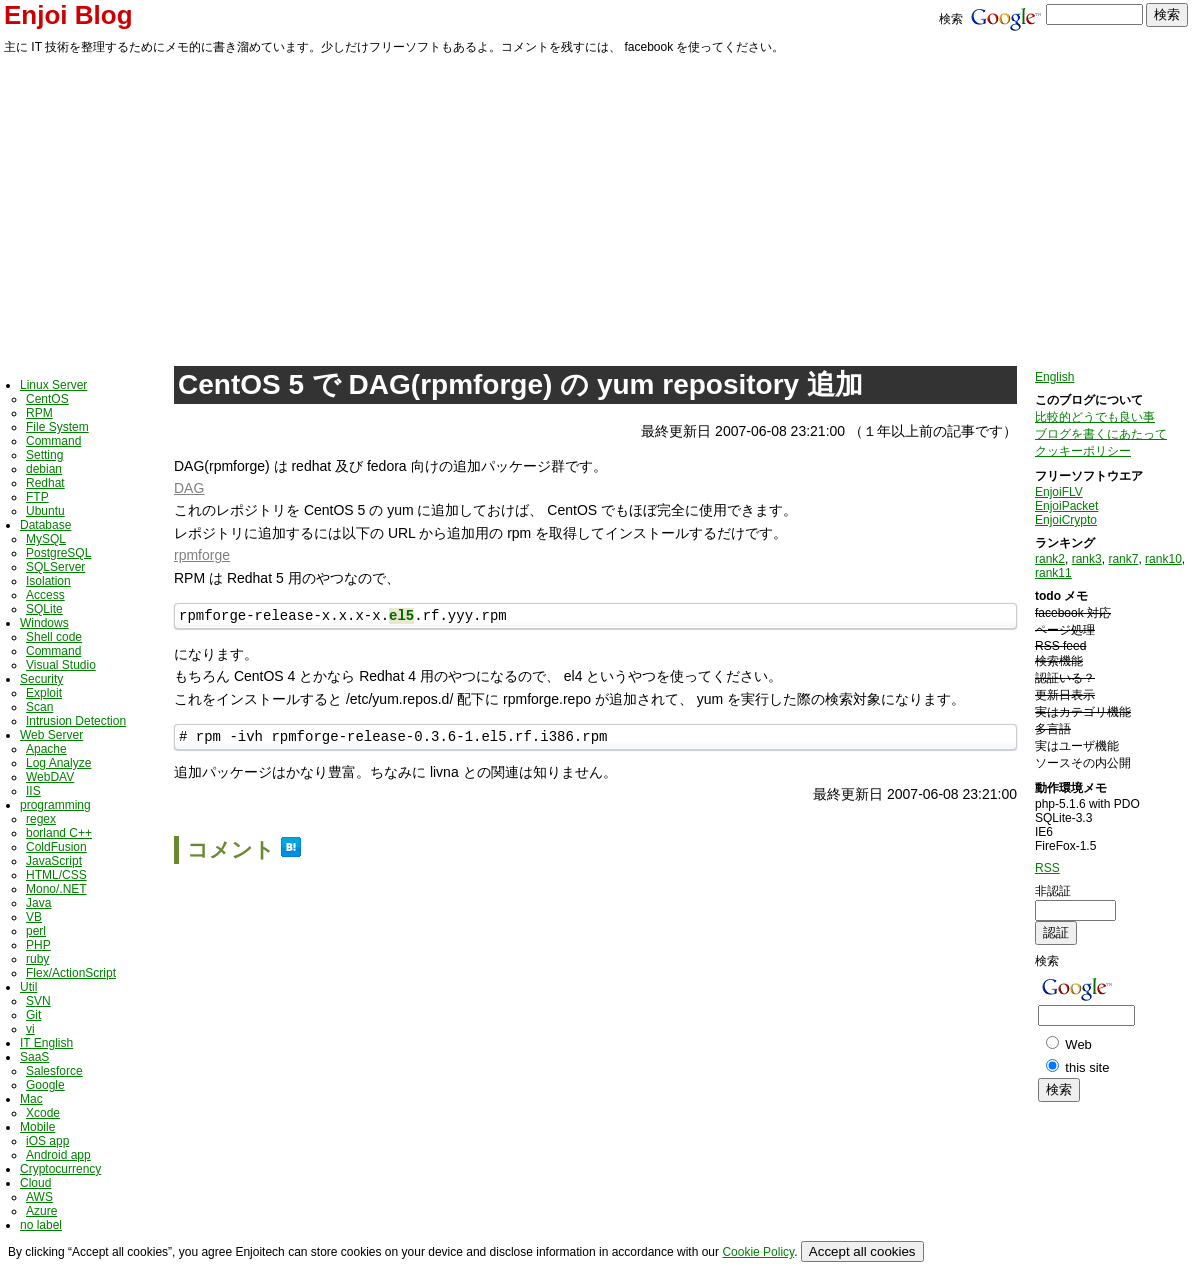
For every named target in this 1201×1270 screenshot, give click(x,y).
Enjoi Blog (68, 15)
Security (41, 679)
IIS (33, 791)
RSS (1047, 868)
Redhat (45, 483)
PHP (38, 945)
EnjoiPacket (1066, 506)
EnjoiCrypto (1066, 520)
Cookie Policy (758, 1252)
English (1054, 377)
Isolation (48, 581)
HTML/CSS (56, 875)
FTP (37, 497)
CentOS (47, 399)
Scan (39, 707)
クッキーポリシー (1083, 451)
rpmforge (202, 555)
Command (53, 441)
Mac (31, 1099)
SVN (38, 1001)
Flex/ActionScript (71, 973)
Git (33, 1015)
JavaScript (54, 861)
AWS (39, 1197)
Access (45, 595)
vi (30, 1029)
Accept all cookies (862, 1251)
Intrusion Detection (76, 721)
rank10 (1163, 559)
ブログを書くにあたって (1101, 434)
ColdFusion (56, 847)
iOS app (47, 1141)
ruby (37, 959)
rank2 (1050, 559)
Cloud (35, 1183)
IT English (46, 1043)
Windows (44, 623)
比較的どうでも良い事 (1095, 417)
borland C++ (59, 833)
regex (41, 819)
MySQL (46, 539)
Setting (44, 455)
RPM (39, 413)
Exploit (44, 693)
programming (55, 805)
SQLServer (55, 567)
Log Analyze (58, 763)
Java (38, 903)
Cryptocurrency (60, 1169)
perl (36, 931)
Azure (41, 1211)
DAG (189, 488)
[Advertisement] (601, 207)
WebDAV (50, 777)
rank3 (1087, 559)
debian (44, 469)
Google (45, 1085)
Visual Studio (61, 665)
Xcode (43, 1113)
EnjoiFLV (1059, 492)
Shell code (54, 637)
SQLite (44, 609)
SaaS (34, 1057)
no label (41, 1225)
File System (57, 427)
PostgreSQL (58, 553)
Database (45, 525)
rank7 (1123, 559)
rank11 (1053, 573)
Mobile (37, 1127)
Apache (46, 749)
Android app (58, 1155)
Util (28, 987)
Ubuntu (45, 511)
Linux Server (53, 385)
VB (34, 917)
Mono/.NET (56, 889)
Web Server (51, 735)
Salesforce (54, 1071)
